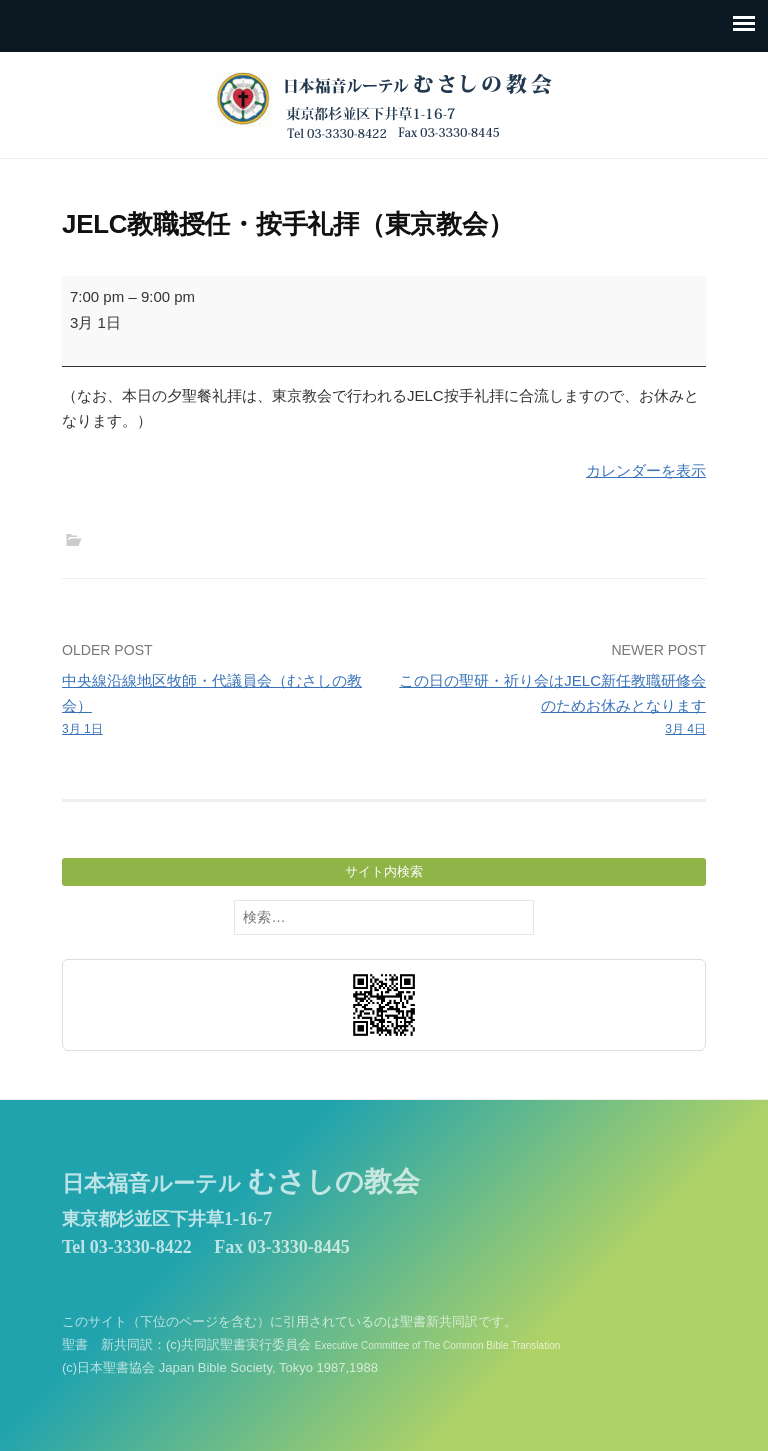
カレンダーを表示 (646, 470)
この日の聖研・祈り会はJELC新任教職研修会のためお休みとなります (551, 705)
